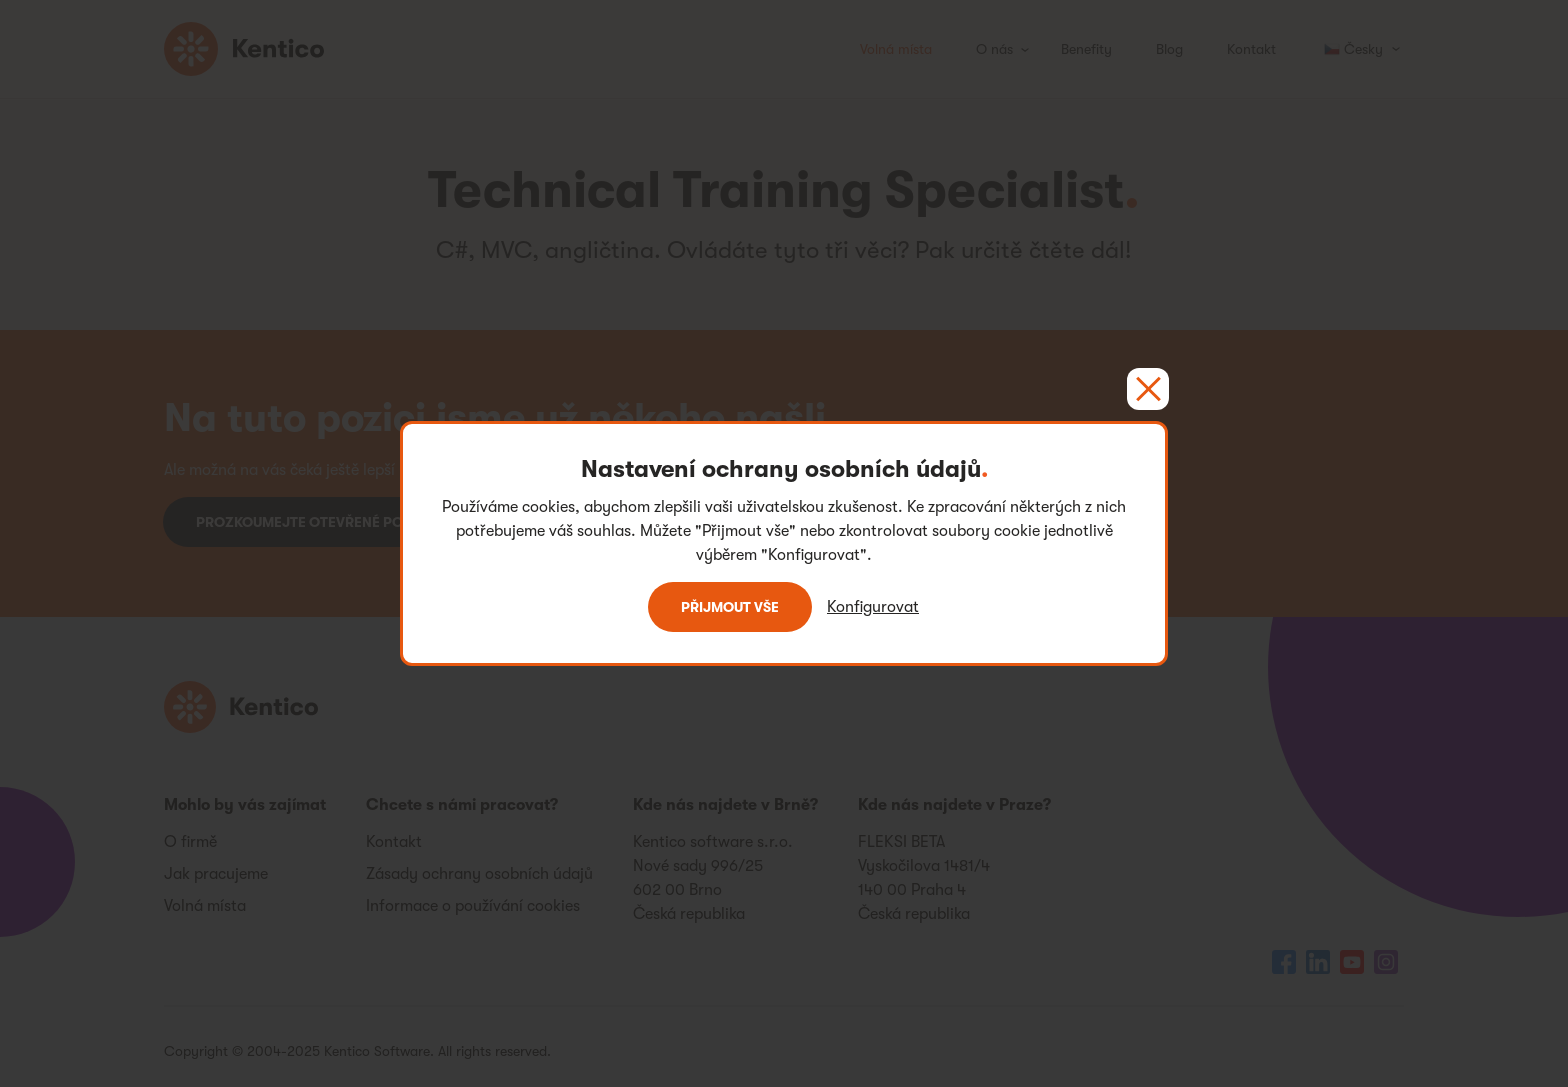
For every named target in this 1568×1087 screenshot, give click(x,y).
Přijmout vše (730, 607)
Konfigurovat (873, 607)
